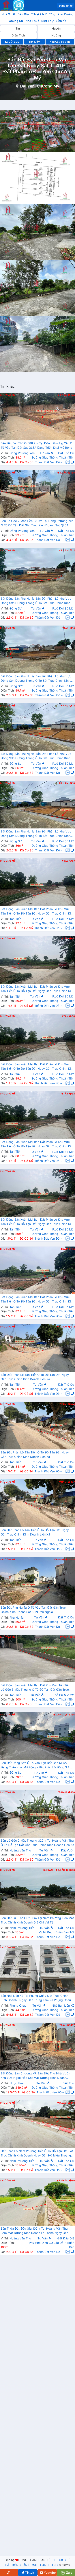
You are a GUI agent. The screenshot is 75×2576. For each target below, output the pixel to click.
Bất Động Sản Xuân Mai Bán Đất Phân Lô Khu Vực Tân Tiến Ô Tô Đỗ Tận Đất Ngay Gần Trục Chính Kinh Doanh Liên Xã (37, 911)
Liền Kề (61, 21)
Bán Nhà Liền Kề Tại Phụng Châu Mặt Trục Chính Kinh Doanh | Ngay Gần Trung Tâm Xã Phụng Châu (36, 1998)
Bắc (64, 2180)
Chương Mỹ (8, 395)
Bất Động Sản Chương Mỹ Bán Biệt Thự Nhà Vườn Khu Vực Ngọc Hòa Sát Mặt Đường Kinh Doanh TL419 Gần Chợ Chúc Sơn (35, 2076)
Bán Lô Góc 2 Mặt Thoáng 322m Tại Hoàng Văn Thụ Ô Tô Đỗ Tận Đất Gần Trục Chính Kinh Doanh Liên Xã (37, 1843)
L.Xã (57, 2180)
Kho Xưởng (65, 14)
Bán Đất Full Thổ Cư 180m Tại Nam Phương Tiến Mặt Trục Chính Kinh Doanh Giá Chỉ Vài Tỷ (37, 1920)
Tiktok (28, 2572)
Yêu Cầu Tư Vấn (60, 41)
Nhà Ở (5, 14)
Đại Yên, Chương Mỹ (39, 86)
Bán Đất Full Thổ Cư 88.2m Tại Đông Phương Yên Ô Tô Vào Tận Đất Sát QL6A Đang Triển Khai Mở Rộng (36, 445)
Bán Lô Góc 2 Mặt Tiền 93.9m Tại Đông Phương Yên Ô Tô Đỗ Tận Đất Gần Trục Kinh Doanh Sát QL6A (37, 523)
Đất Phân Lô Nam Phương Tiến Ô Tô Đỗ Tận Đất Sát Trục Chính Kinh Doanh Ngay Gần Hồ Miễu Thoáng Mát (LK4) (37, 2153)
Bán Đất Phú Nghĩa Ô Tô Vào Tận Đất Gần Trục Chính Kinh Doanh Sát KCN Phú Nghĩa (33, 1610)
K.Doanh (49, 1870)
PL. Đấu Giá (20, 14)
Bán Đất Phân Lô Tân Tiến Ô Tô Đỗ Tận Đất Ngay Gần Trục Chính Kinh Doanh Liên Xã (35, 1377)
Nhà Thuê (32, 21)
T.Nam (64, 550)
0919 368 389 (59, 2560)
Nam (65, 706)
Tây (65, 628)
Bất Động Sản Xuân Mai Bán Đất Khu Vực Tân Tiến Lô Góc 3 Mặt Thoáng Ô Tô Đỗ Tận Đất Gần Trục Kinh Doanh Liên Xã (35, 1687)
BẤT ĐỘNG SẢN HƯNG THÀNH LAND (31, 2565)
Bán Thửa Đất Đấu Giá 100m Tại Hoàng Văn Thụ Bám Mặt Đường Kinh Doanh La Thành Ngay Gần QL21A (34, 2231)
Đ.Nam (63, 783)
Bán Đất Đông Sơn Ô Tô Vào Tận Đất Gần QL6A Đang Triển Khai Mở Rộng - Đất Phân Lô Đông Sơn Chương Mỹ (35, 1765)
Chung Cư (16, 21)
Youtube (48, 2572)
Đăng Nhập (66, 5)
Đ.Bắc (60, 1947)
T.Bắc (62, 395)
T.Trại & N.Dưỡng (43, 14)
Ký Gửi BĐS (12, 41)
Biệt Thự (47, 21)
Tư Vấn (46, 453)
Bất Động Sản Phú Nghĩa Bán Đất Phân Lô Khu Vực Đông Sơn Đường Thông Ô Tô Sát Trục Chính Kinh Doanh (36, 601)
